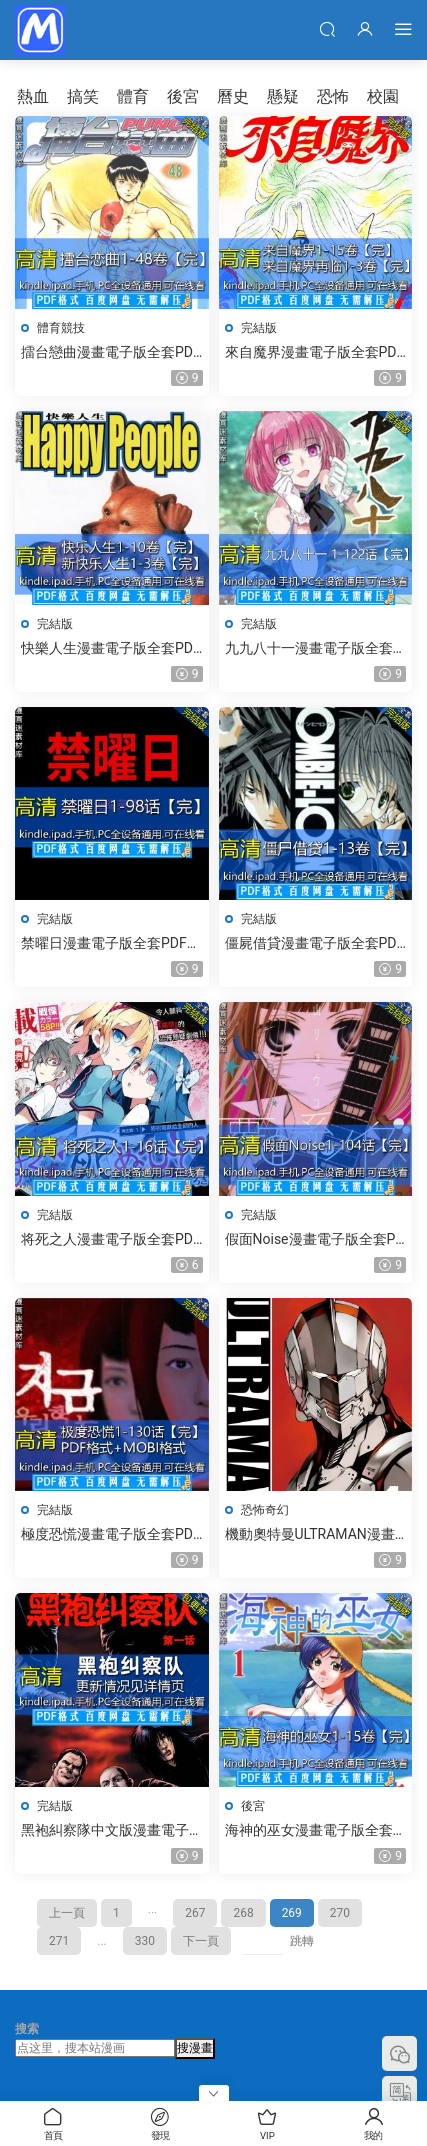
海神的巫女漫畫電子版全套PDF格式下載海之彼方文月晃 (313, 1831)
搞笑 (83, 96)
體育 (133, 96)
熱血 (33, 96)
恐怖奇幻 (265, 1510)
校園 (383, 96)
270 (340, 1913)
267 (195, 1913)
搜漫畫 (195, 2048)
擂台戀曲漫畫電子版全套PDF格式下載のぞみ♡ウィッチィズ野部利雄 (111, 353)
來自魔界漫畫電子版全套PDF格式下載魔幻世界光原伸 (315, 353)
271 (59, 1941)
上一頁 (67, 1913)
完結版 (259, 328)
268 (243, 1913)
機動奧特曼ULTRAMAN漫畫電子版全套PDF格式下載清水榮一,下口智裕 (315, 1535)
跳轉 (302, 1941)
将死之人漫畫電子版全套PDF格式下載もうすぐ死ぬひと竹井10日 (111, 1240)
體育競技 (61, 328)
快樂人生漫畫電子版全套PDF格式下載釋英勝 (111, 649)
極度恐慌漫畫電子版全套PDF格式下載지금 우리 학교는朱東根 (111, 1535)
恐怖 (333, 96)
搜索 (27, 2029)
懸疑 (283, 96)
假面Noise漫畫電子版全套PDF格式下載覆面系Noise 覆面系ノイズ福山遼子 (315, 1240)
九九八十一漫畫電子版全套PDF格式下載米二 (313, 649)
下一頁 (201, 1941)
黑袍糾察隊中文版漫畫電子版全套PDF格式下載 (105, 1831)
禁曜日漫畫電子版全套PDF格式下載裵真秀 (111, 944)
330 (145, 1941)
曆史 (233, 96)
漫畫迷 (40, 30)
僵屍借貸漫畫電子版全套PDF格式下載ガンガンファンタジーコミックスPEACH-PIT (315, 944)
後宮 (183, 96)
